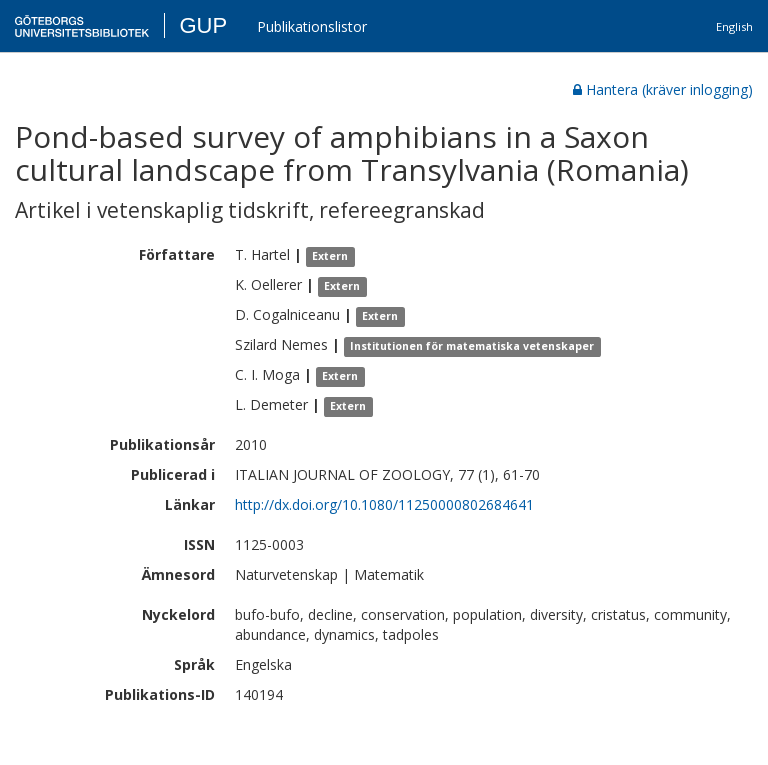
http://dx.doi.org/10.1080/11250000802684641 (384, 504)
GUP (203, 25)
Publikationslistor (312, 26)
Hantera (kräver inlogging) (663, 89)
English (734, 26)
